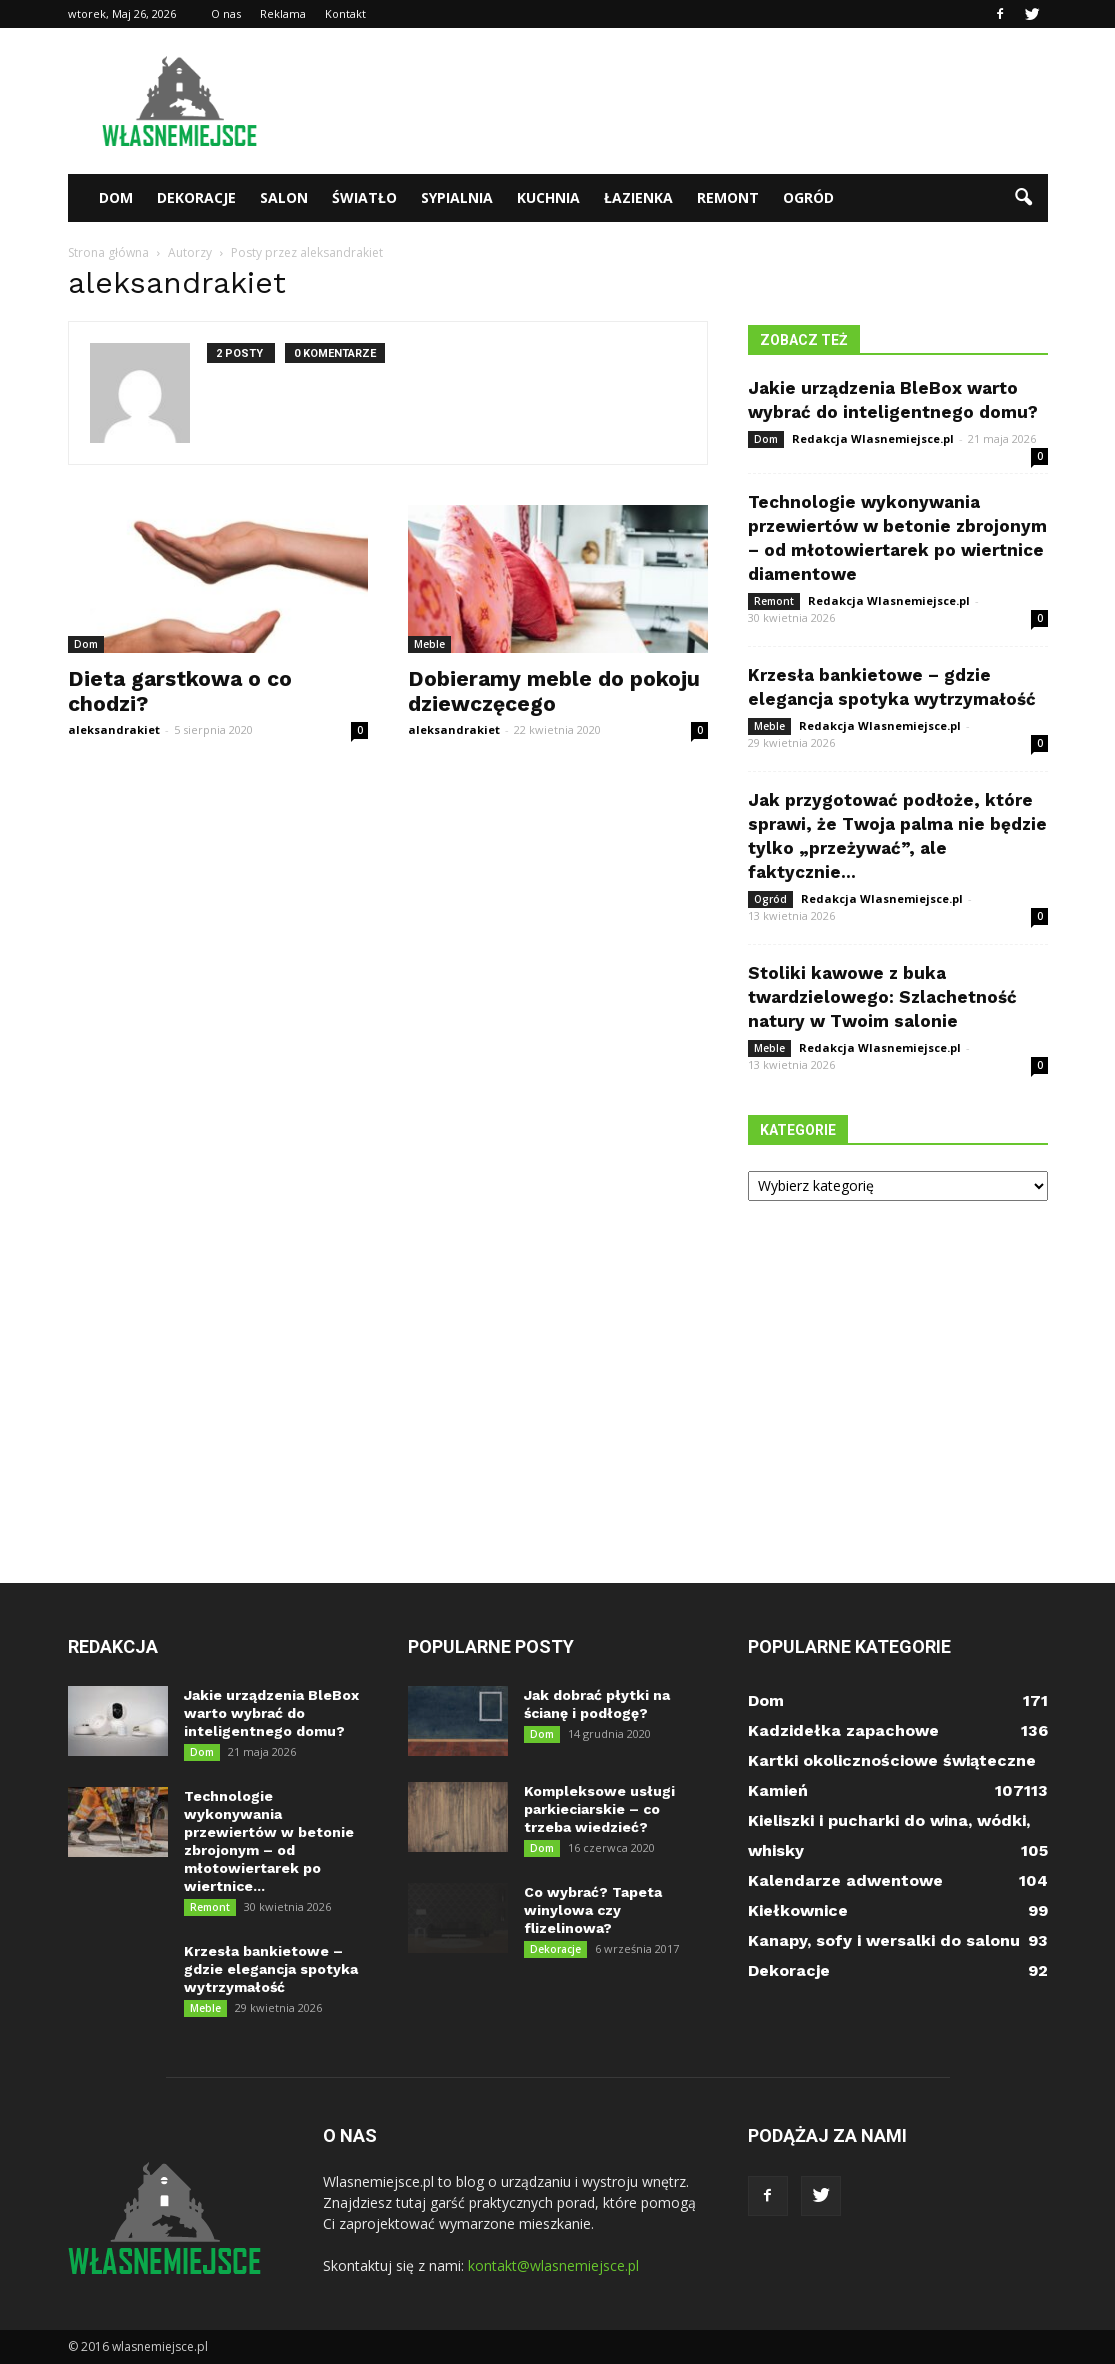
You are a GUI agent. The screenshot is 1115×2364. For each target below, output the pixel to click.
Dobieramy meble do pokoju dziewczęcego (554, 691)
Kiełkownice (798, 1910)
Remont (728, 197)
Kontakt (345, 13)
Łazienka (638, 197)
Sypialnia (457, 197)
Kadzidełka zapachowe (843, 1730)
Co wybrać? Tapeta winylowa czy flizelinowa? (593, 1910)
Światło (364, 197)
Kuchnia (548, 197)
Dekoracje (196, 197)
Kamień (778, 1790)
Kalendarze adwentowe (845, 1880)
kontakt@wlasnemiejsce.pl (553, 2265)
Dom (116, 197)
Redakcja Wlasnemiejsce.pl (873, 438)
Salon (284, 197)
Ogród (808, 197)
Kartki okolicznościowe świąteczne (892, 1760)
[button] (1024, 198)
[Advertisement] (684, 101)
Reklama (283, 13)
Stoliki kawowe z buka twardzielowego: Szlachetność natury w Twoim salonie (882, 997)
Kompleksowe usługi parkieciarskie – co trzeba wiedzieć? (599, 1809)
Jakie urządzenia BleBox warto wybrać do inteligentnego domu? (271, 1713)
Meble (429, 644)
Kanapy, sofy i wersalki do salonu (884, 1940)
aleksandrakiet (114, 729)
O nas (226, 13)
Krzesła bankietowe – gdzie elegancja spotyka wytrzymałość (271, 1969)
